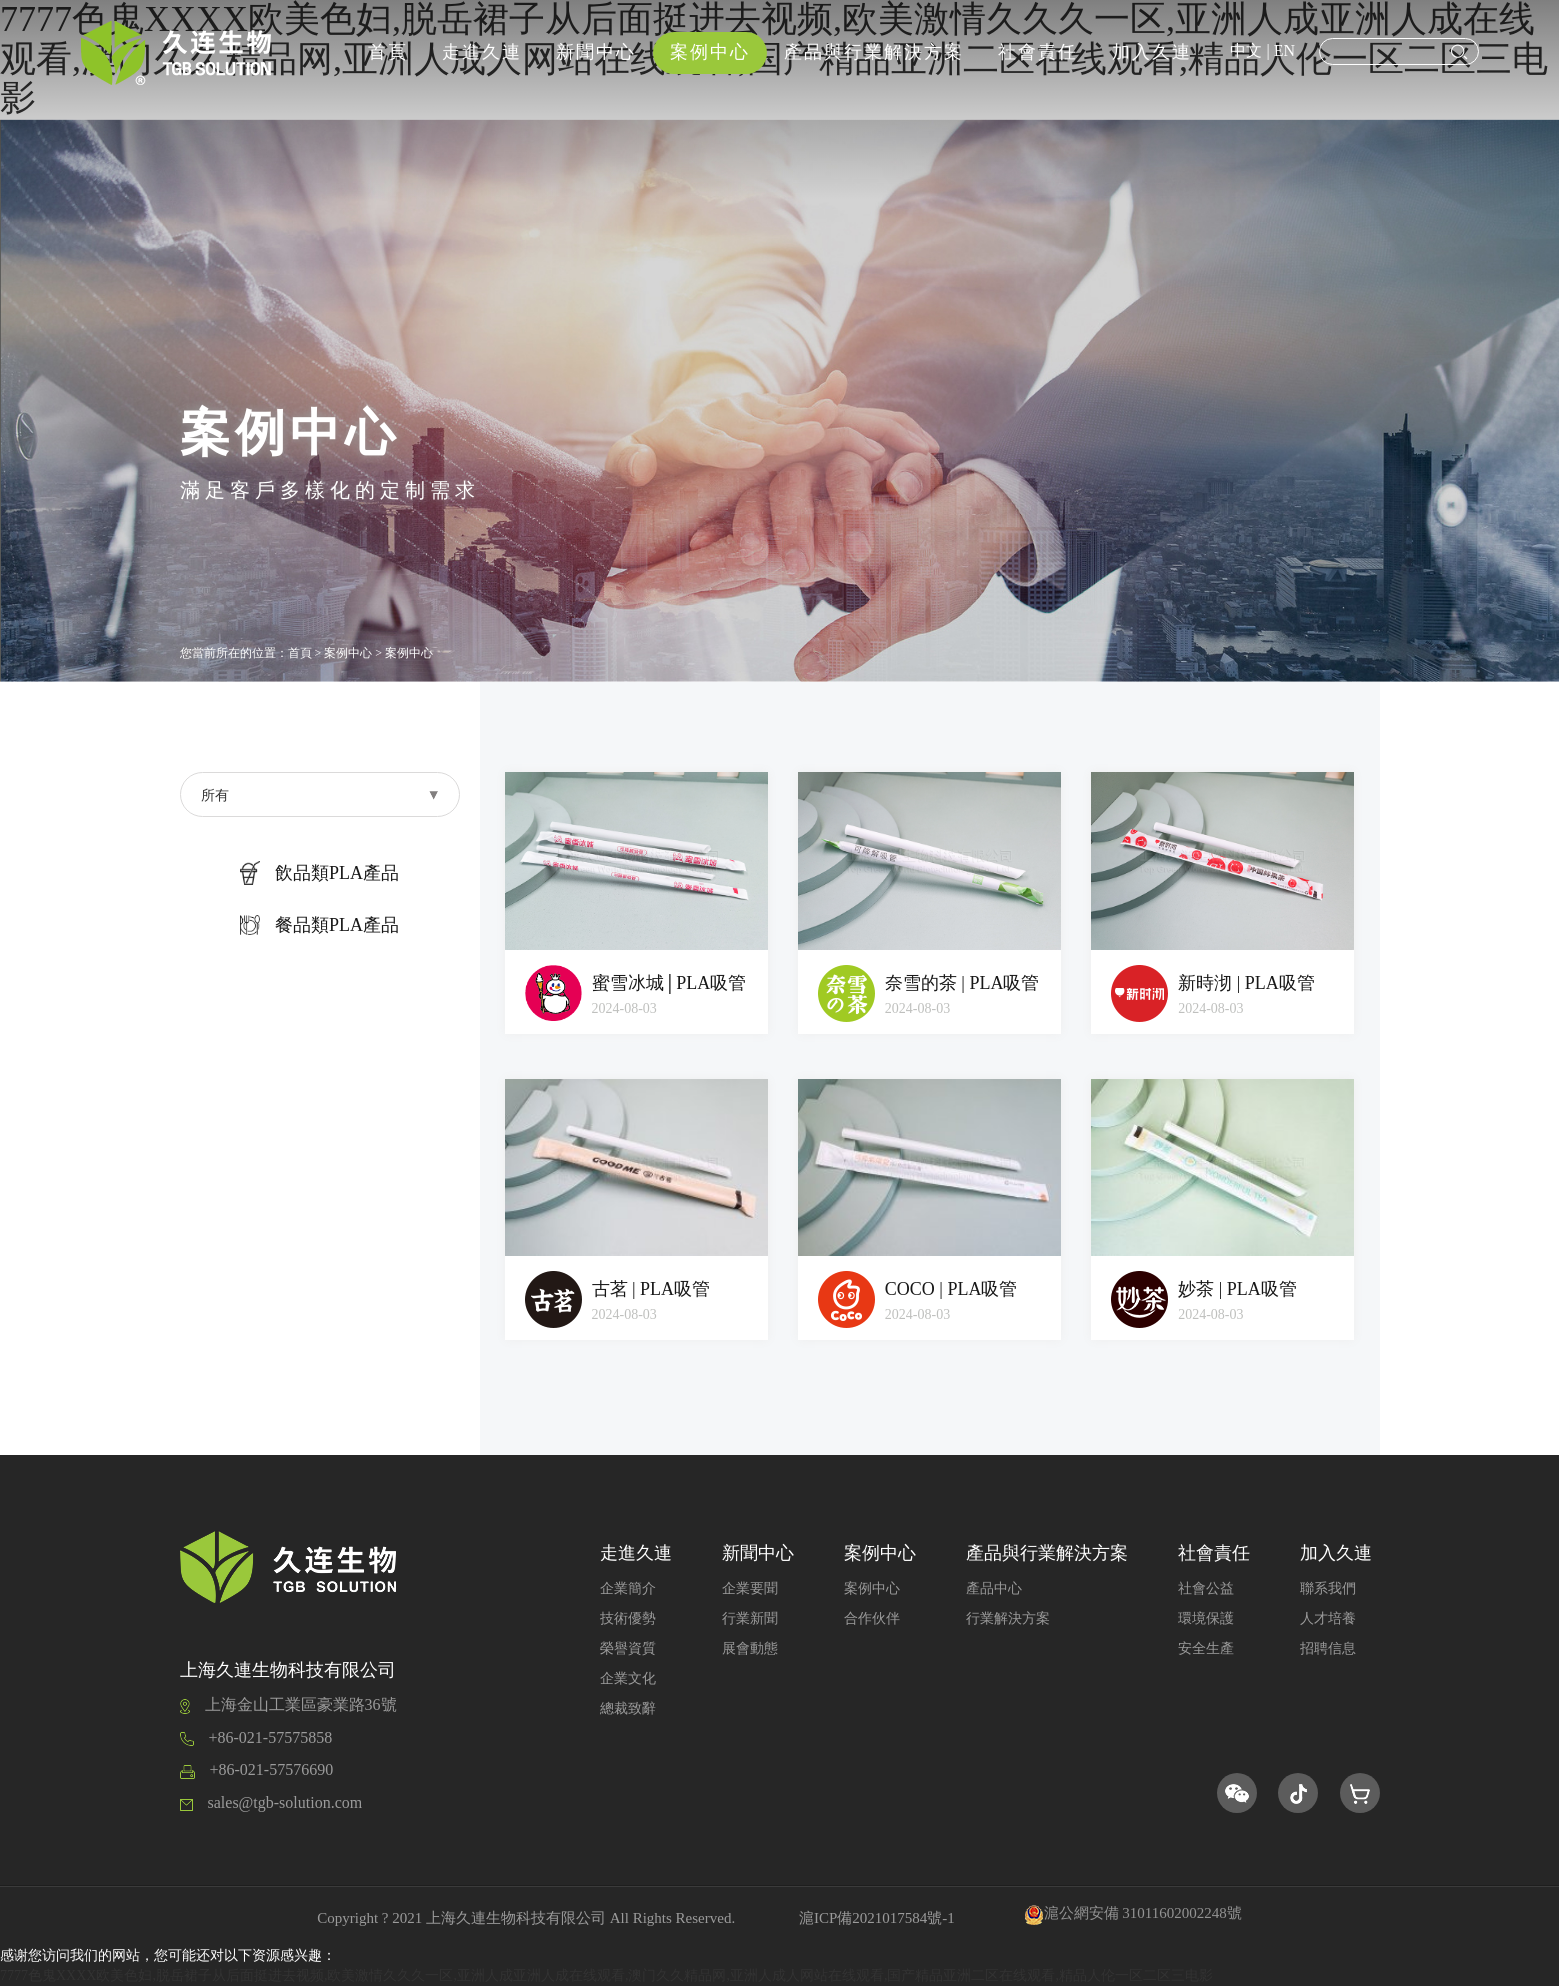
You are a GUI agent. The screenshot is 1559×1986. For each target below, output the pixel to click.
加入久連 (1152, 52)
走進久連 (482, 52)
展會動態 (750, 1648)
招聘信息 (1328, 1648)
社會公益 (1206, 1588)
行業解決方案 (1008, 1618)
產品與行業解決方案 (874, 52)
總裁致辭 (628, 1708)
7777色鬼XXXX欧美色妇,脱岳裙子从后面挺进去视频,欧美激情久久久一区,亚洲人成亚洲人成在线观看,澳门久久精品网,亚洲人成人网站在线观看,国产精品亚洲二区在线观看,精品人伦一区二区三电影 (606, 1975)
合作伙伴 (872, 1618)
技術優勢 (628, 1618)
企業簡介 (628, 1588)
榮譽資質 (628, 1648)
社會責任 (1038, 52)
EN (1284, 50)
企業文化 (628, 1678)
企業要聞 (750, 1588)
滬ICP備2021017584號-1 (877, 1918)
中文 (1246, 50)
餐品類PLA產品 (319, 925)
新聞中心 (596, 52)
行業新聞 (750, 1618)
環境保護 (1206, 1618)
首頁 (388, 52)
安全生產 (1206, 1648)
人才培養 (1328, 1618)
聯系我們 (1328, 1588)
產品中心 (994, 1588)
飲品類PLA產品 (319, 873)
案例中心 (710, 52)
